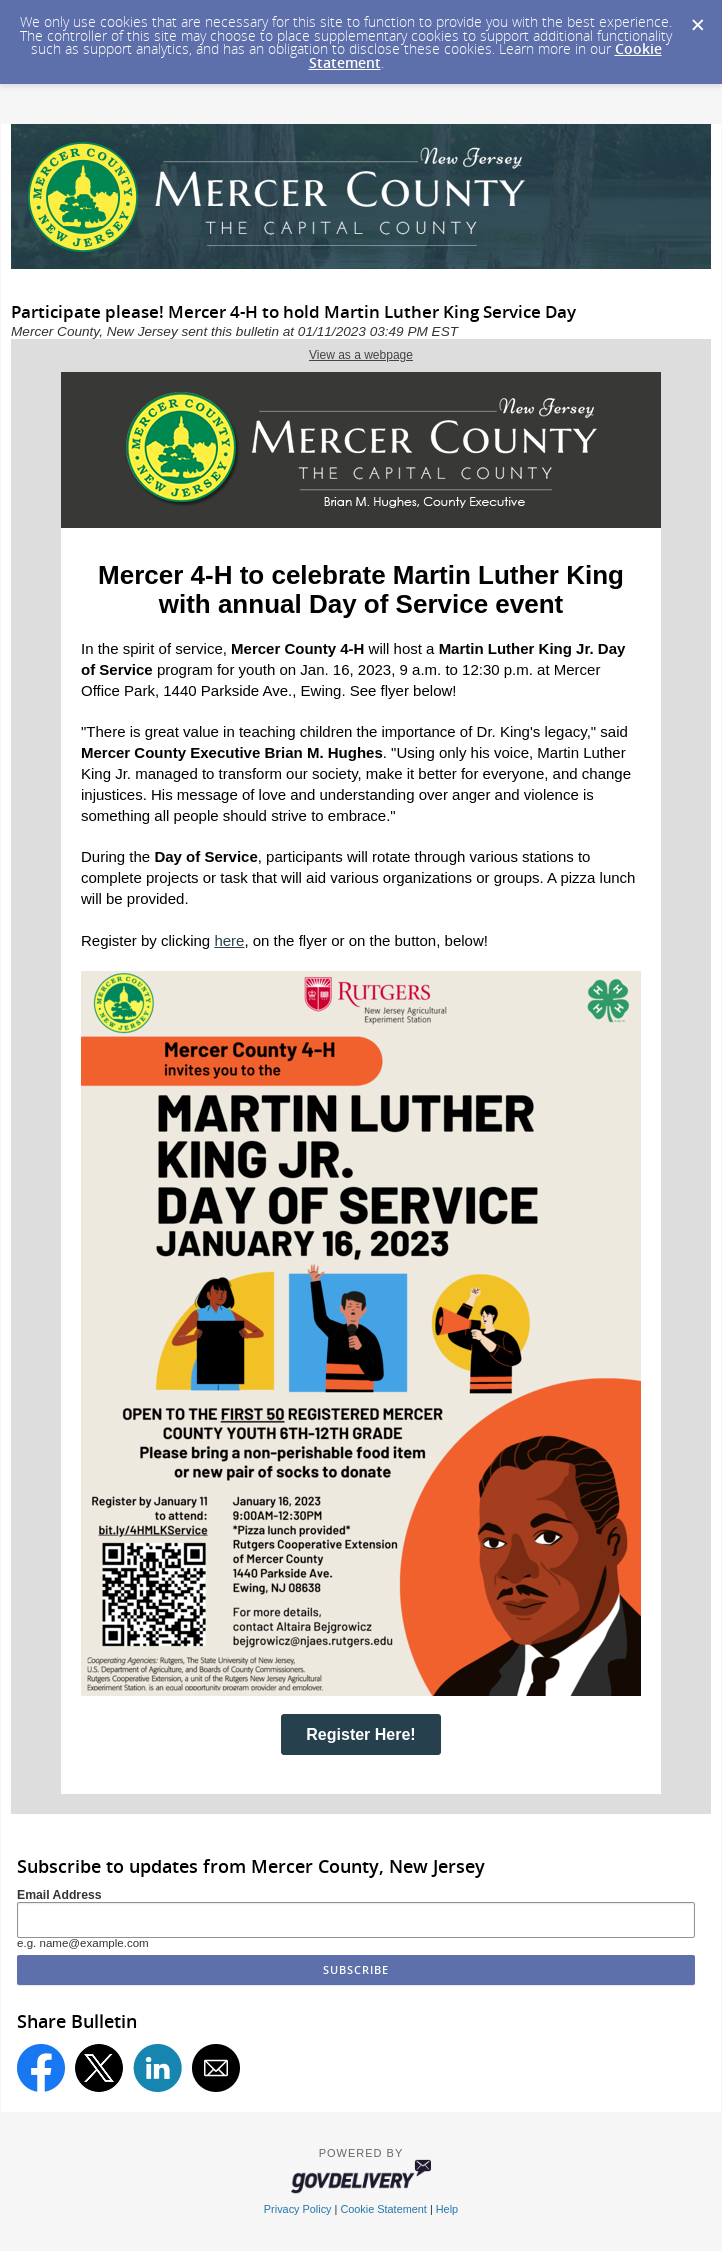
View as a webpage (361, 355)
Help (447, 2209)
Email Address (59, 1895)
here (229, 940)
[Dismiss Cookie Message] (697, 19)
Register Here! (360, 1734)
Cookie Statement (383, 2209)
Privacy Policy (298, 2209)
